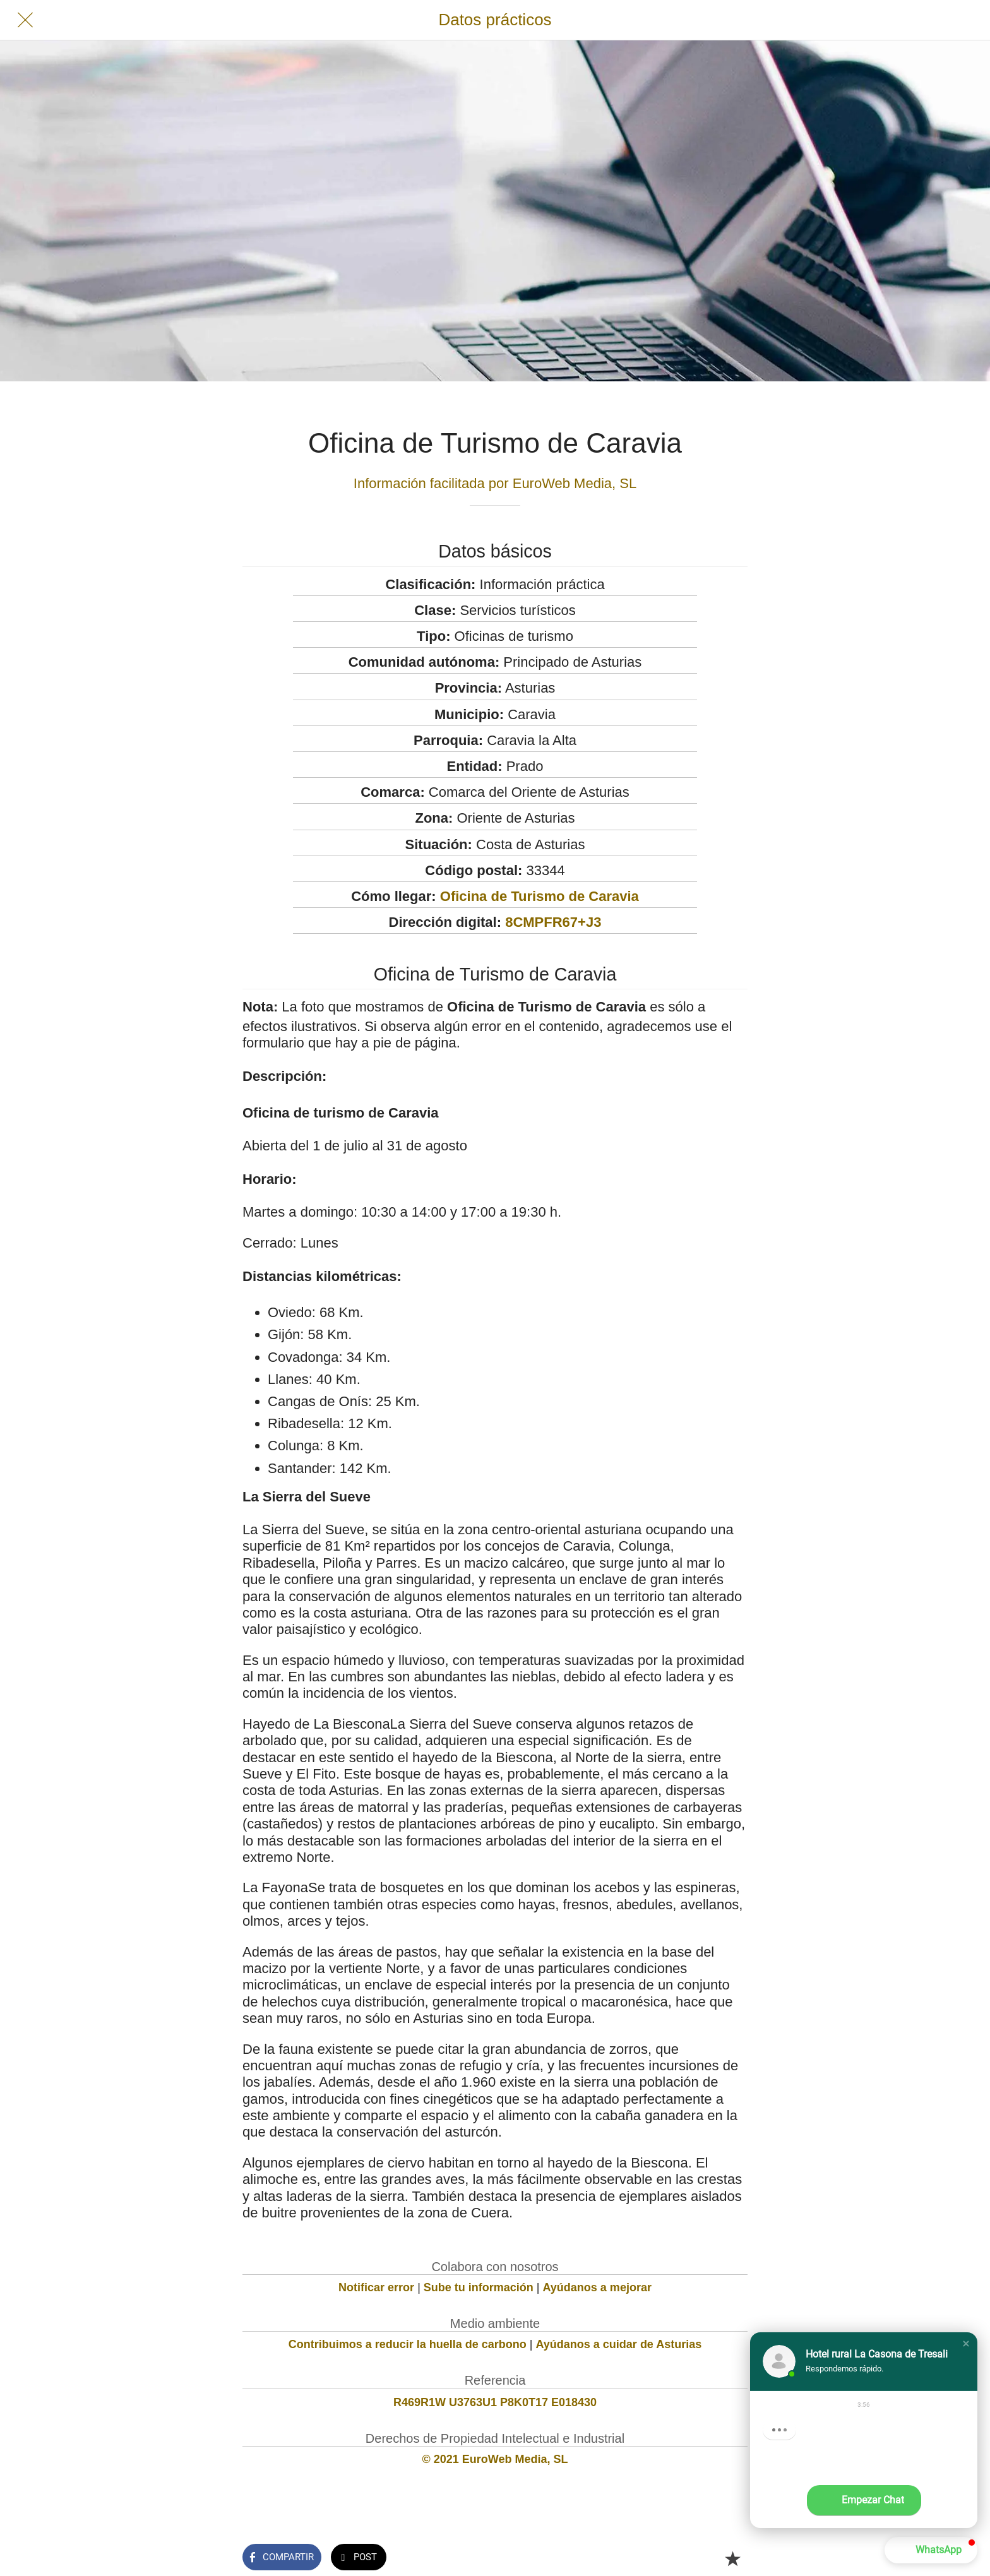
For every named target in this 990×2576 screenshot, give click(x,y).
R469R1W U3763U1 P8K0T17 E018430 (495, 2402)
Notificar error (376, 2287)
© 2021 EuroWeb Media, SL (495, 2459)
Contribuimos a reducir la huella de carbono (408, 2344)
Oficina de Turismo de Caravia (539, 896)
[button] (966, 2343)
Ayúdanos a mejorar (597, 2287)
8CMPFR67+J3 (553, 922)
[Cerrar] (25, 20)
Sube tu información (479, 2287)
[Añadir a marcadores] (732, 2558)
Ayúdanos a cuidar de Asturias (619, 2344)
